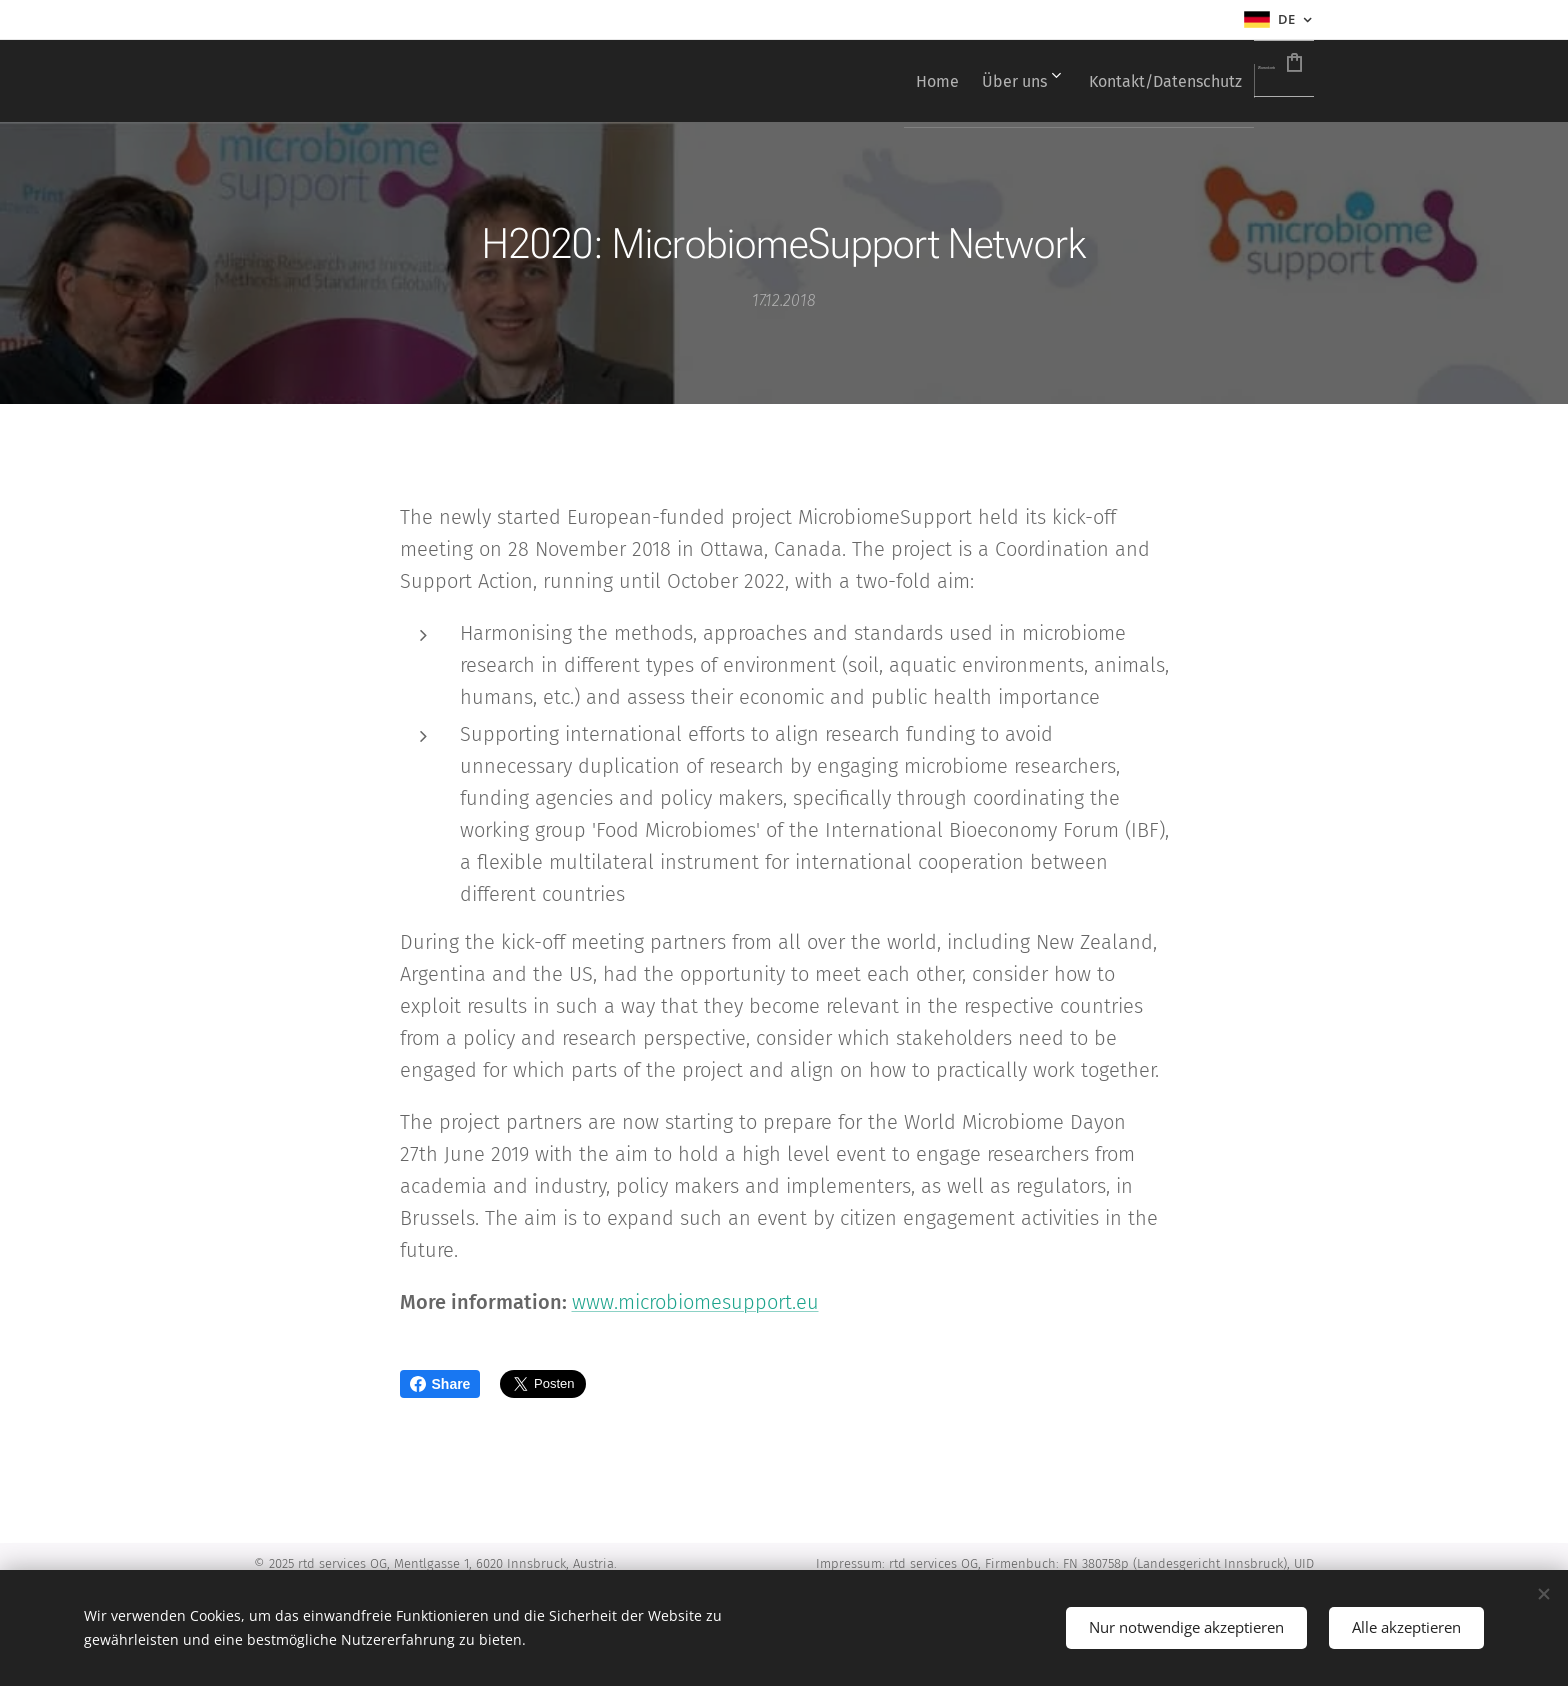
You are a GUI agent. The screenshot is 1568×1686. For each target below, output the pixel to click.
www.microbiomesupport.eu (695, 1302)
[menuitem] (834, 81)
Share (440, 1384)
